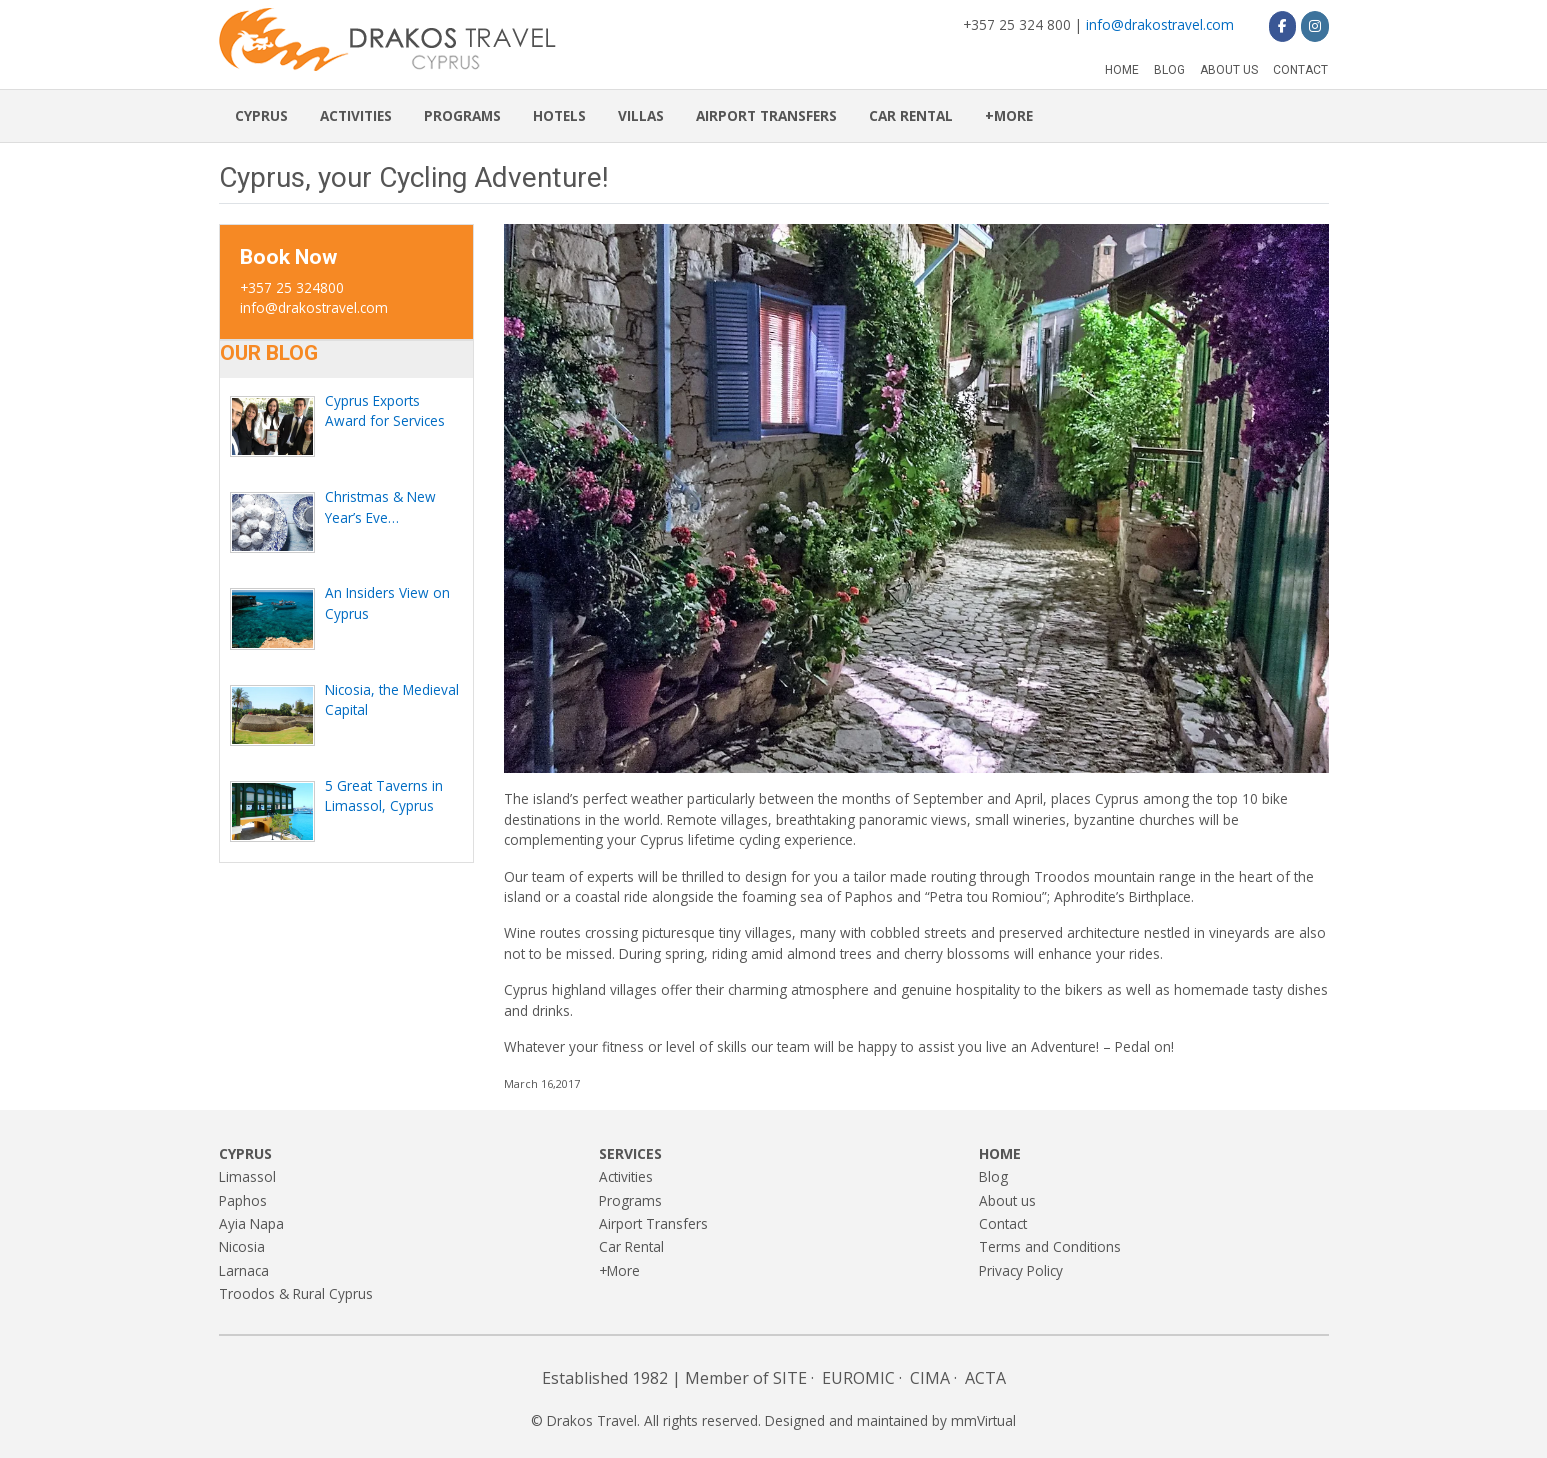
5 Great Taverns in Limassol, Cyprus (384, 795)
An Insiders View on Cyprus (387, 602)
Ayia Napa (251, 1223)
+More (1009, 115)
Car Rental (911, 115)
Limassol (247, 1176)
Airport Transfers (766, 115)
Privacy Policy (1021, 1270)
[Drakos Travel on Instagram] (1314, 26)
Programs (462, 115)
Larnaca (244, 1270)
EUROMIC (858, 1378)
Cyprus (261, 115)
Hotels (559, 115)
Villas (641, 115)
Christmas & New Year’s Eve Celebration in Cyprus (393, 507)
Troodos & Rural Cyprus (296, 1293)
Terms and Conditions (1050, 1246)
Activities (356, 115)
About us (1229, 70)
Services (630, 1153)
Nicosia (242, 1246)
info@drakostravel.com (1160, 24)
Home (1122, 70)
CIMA (930, 1378)
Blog (1169, 70)
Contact (1300, 70)
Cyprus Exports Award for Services (385, 410)
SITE (790, 1378)
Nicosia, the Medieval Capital (392, 699)
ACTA (985, 1378)
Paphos (243, 1200)
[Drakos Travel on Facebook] (1282, 26)
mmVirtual (983, 1420)
